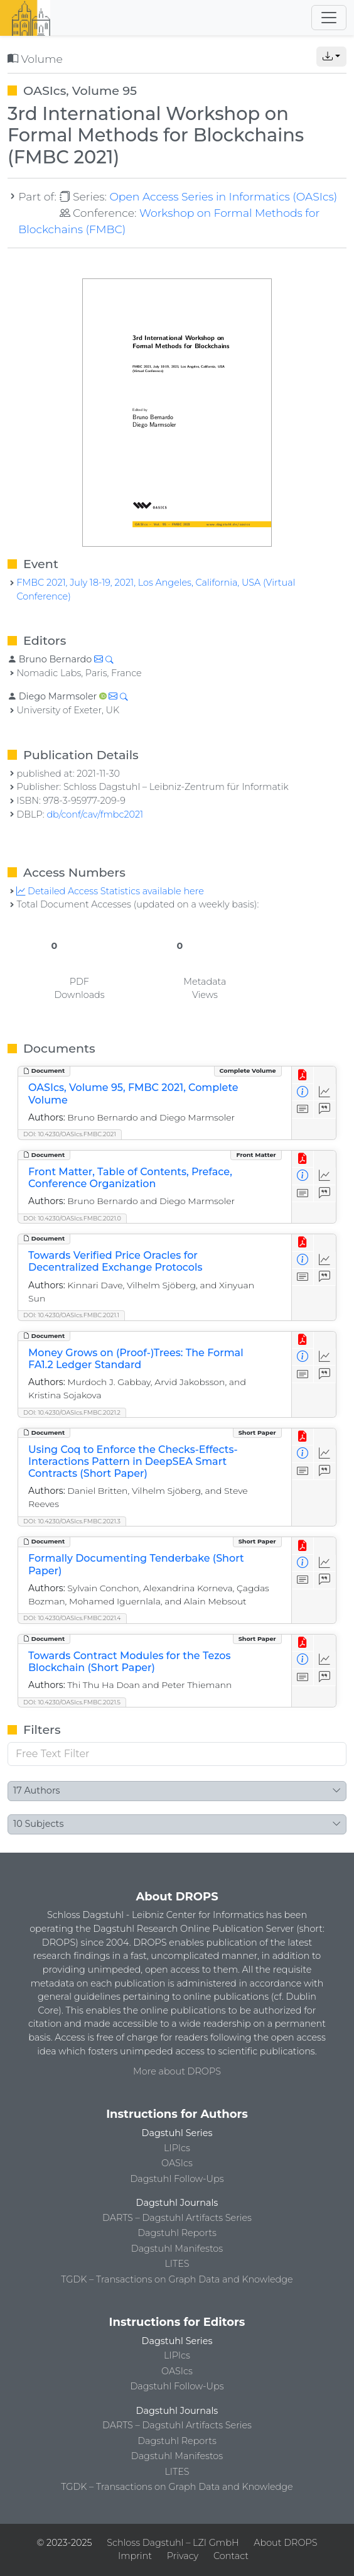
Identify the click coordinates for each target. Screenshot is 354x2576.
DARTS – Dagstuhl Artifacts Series (177, 2217)
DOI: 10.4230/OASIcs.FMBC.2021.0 (72, 1218)
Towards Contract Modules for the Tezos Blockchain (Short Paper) (129, 1662)
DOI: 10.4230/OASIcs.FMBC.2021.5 (72, 1702)
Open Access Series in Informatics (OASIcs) (223, 196)
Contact (231, 2556)
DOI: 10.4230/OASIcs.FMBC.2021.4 (72, 1617)
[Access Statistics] (325, 1092)
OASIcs (177, 2163)
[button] (331, 57)
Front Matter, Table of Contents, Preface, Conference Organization (130, 1178)
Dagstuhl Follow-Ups (176, 2178)
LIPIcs (177, 2148)
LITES (176, 2263)
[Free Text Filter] (177, 1754)
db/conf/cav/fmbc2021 (94, 814)
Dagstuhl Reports (177, 2233)
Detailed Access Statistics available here (109, 891)
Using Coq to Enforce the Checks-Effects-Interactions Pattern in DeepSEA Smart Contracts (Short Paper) (133, 1461)
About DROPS (285, 2542)
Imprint (135, 2556)
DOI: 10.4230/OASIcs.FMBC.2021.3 (72, 1521)
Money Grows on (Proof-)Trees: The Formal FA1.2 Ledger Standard (136, 1359)
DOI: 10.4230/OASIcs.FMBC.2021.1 (71, 1315)
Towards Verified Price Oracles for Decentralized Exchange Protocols (115, 1261)
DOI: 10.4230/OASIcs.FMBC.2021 (69, 1134)
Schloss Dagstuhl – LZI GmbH (173, 2542)
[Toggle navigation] (328, 17)
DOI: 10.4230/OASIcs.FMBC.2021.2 (72, 1412)
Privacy (182, 2556)
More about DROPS (177, 2071)
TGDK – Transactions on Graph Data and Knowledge (176, 2279)
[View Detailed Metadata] (303, 1092)
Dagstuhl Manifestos (177, 2248)
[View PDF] (303, 1074)
